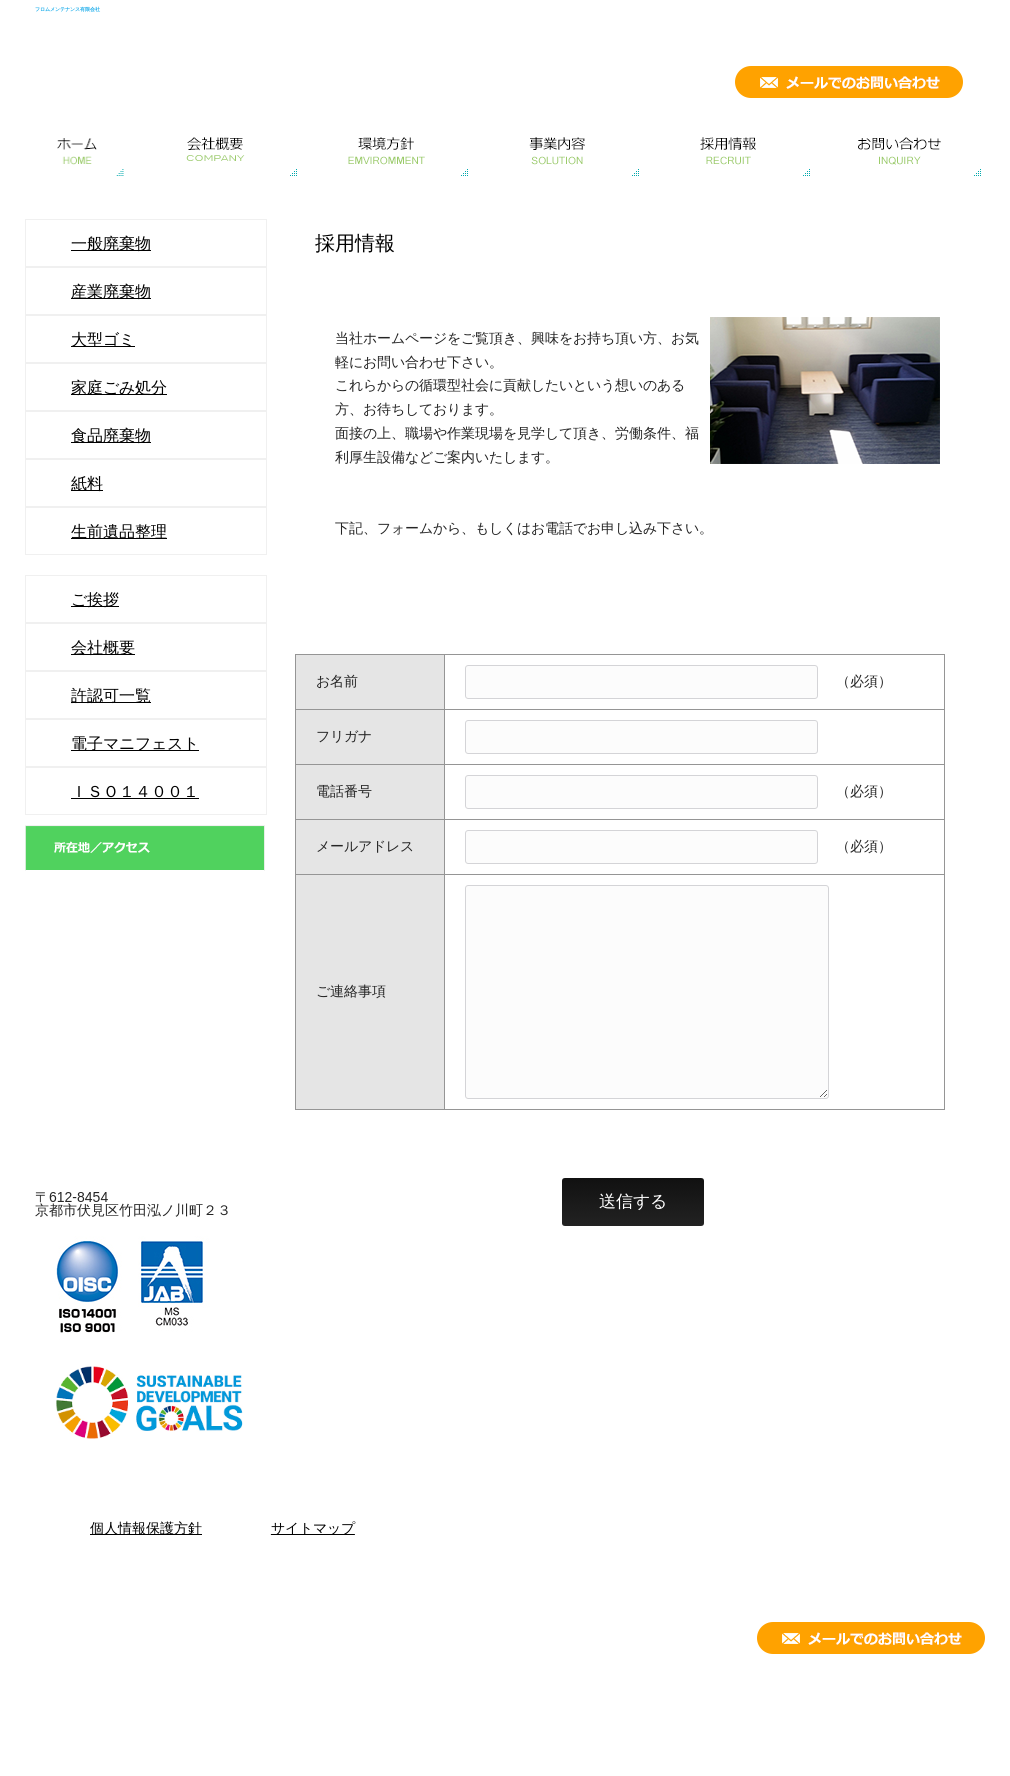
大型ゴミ (103, 339)
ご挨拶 (95, 599)
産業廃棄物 (111, 291)
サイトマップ (313, 1528)
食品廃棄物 (111, 435)
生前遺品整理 (119, 531)
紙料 (87, 483)
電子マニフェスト (135, 743)
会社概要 (103, 647)
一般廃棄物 (111, 243)
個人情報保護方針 (146, 1528)
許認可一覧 (111, 695)
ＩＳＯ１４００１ (135, 791)
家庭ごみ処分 (119, 387)
